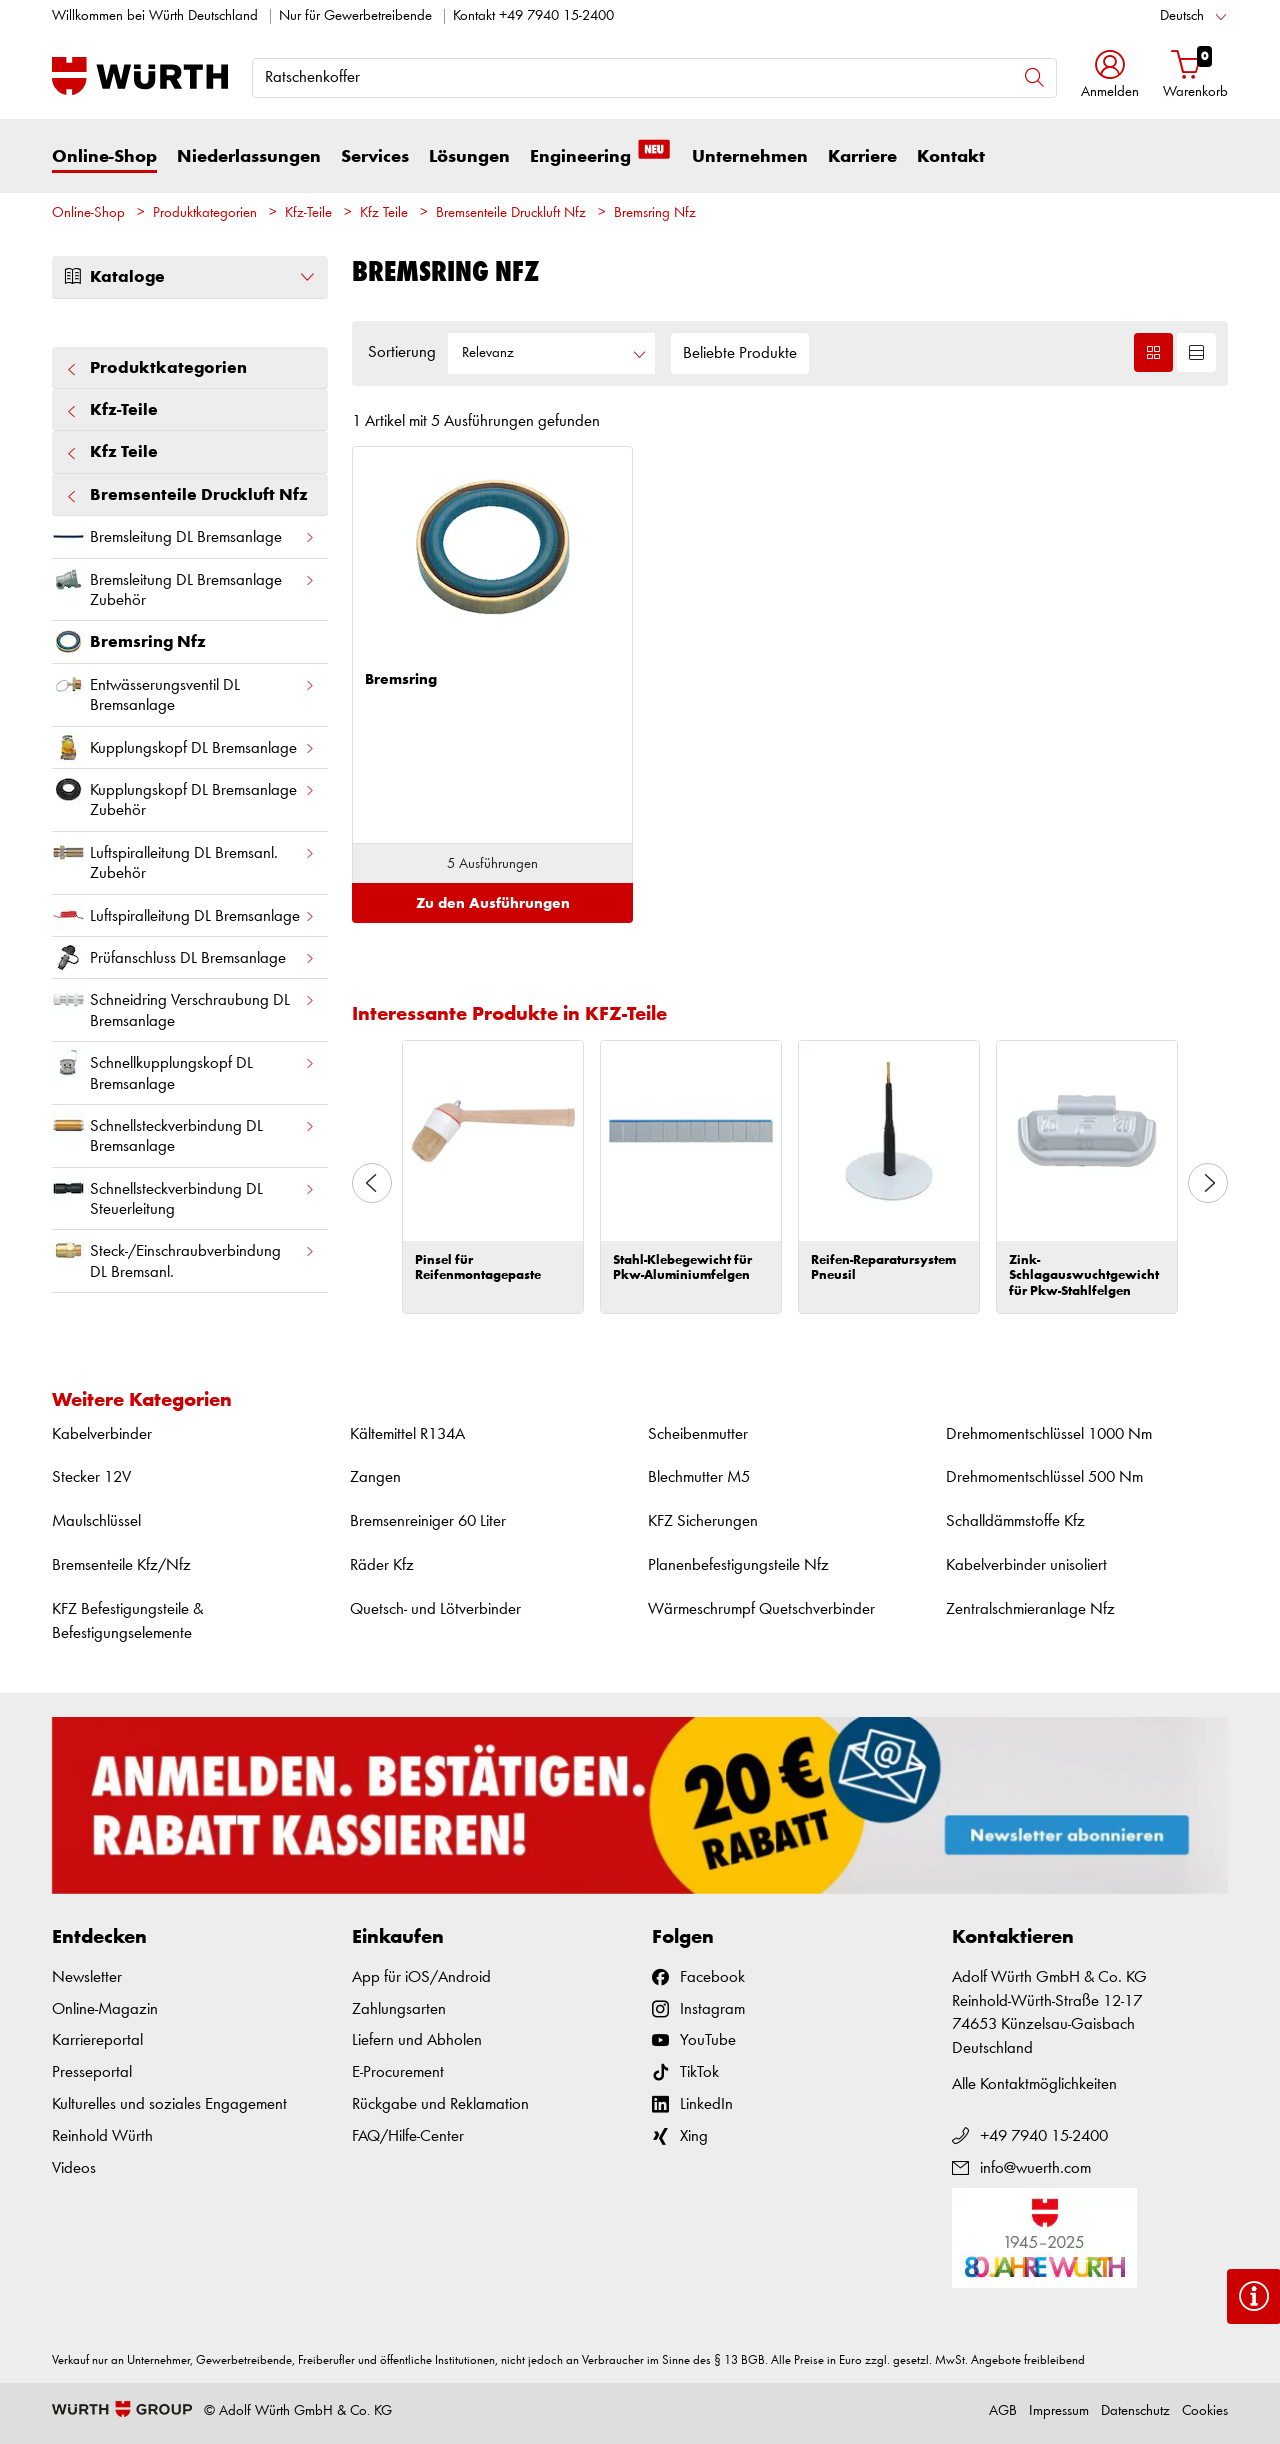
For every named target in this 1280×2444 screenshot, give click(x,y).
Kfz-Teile (308, 213)
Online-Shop (104, 157)
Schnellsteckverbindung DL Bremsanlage (184, 1132)
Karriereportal (97, 2040)
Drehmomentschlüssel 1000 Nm (1049, 1434)
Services (375, 157)
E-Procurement (398, 2072)
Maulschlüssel (96, 1521)
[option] (493, 1177)
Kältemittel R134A (407, 1434)
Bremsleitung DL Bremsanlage (184, 536)
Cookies (1205, 2411)
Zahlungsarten (399, 2009)
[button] (1110, 76)
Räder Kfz (382, 1565)
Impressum (1059, 2411)
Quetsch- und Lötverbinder (435, 1609)
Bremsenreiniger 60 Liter (428, 1521)
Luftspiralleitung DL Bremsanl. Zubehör (184, 859)
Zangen (375, 1477)
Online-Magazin (105, 2009)
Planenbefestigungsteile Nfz (738, 1565)
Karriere (862, 157)
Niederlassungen (249, 157)
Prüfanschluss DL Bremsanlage (184, 957)
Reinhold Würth (102, 2136)
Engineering (601, 155)
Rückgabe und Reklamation (440, 2104)
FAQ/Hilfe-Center (408, 2136)
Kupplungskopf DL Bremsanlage (184, 747)
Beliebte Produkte (740, 353)
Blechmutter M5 (699, 1477)
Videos (74, 2168)
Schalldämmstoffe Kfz (1015, 1521)
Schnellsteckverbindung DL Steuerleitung (184, 1195)
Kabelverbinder (102, 1434)
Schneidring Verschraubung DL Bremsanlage (184, 1006)
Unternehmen (750, 157)
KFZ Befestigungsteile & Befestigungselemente (127, 1621)
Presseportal (92, 2072)
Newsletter (87, 1977)
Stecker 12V (91, 1477)
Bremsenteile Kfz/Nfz (121, 1565)
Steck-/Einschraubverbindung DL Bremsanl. (184, 1257)
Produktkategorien (205, 213)
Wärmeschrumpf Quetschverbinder (761, 1609)
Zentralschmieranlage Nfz (1030, 1609)
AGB (1003, 2411)
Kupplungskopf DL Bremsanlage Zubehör (184, 796)
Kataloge (190, 277)
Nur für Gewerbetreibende (355, 16)
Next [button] (1208, 1183)
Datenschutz (1135, 2411)
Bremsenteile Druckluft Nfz (511, 213)
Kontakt (951, 157)
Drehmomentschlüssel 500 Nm (1044, 1477)
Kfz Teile (384, 213)
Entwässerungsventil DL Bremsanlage (184, 691)
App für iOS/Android (421, 1977)
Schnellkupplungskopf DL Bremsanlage (184, 1069)
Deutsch (1182, 16)
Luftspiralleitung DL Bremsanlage (184, 915)
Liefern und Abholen (417, 2040)
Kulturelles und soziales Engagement (169, 2104)
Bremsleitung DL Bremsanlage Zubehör (184, 586)
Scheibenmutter (698, 1434)
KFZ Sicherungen (703, 1521)
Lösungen (469, 157)
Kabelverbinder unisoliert (1026, 1565)
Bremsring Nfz (655, 213)
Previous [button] (372, 1183)
